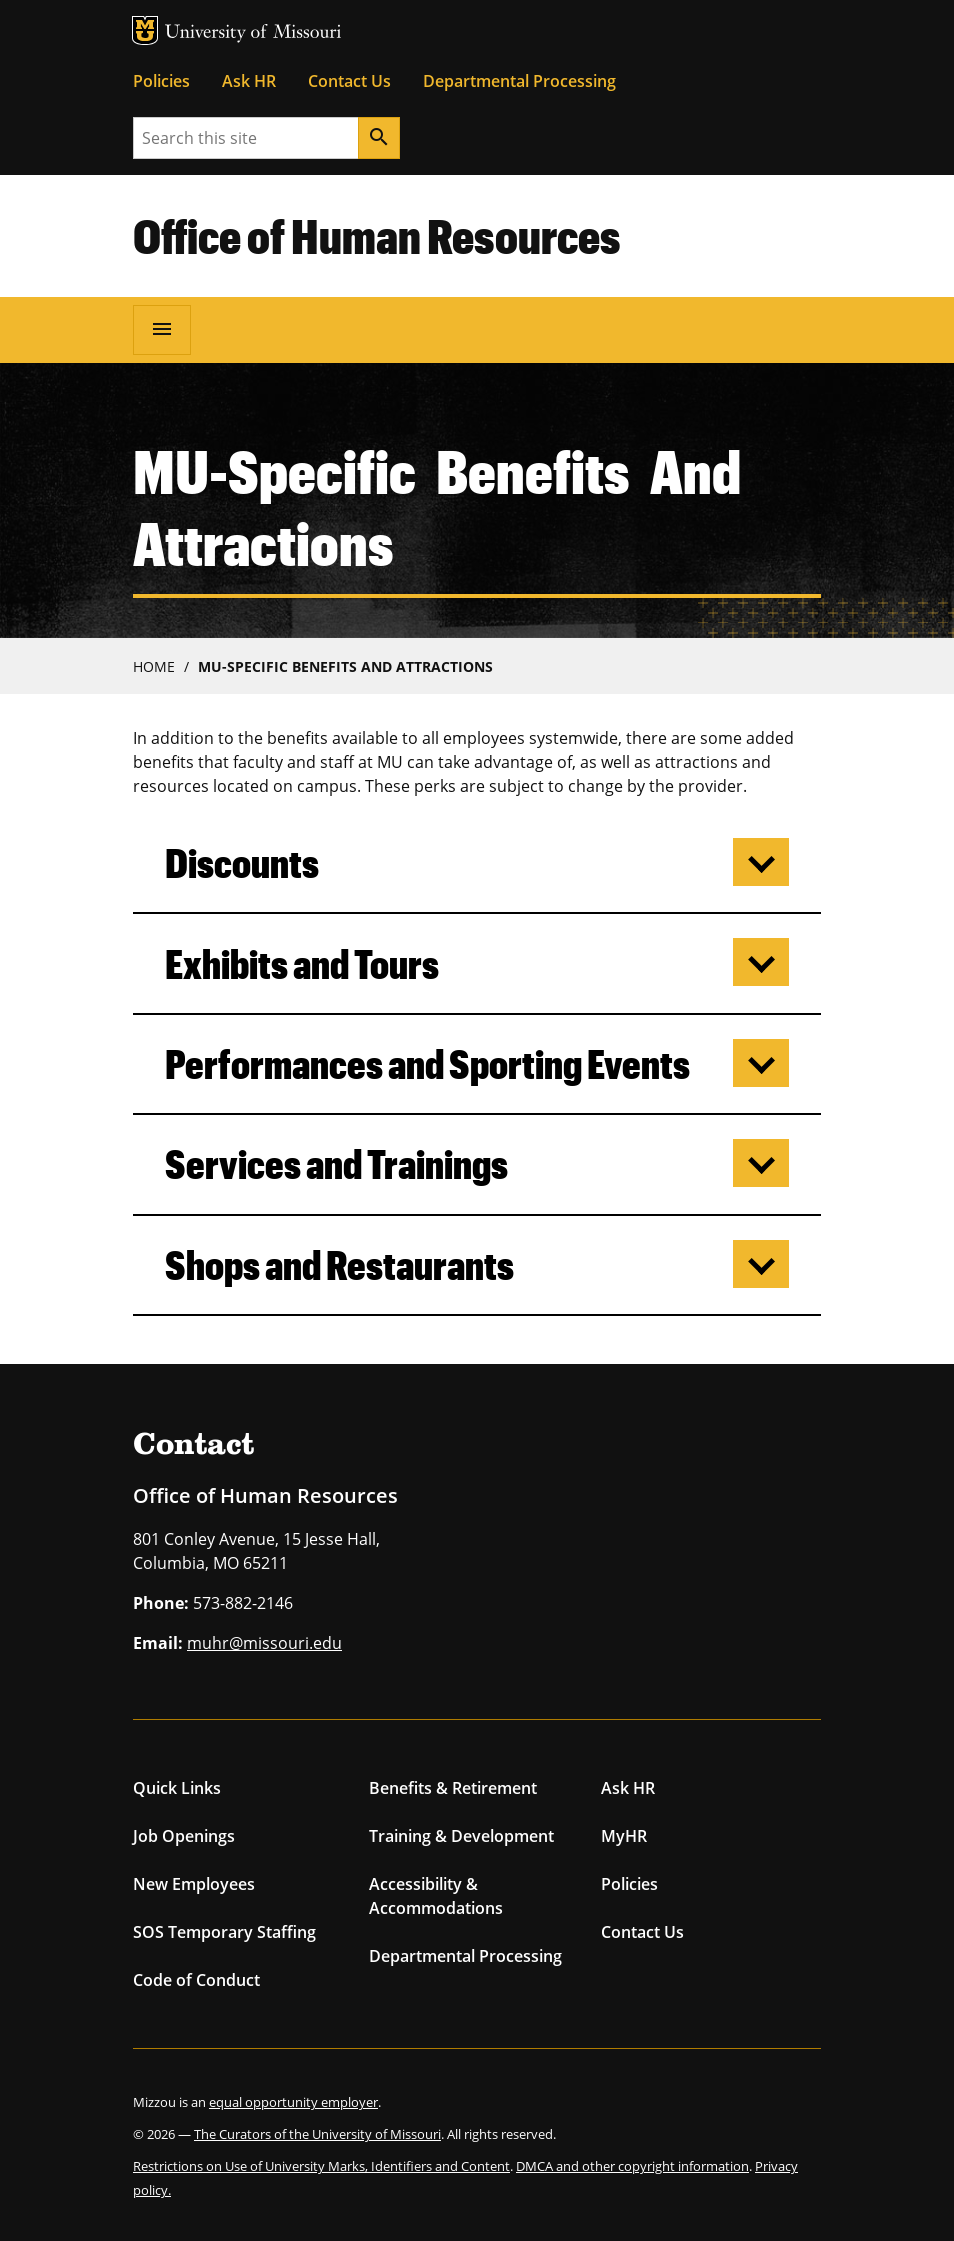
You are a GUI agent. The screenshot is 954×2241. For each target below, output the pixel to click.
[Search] (379, 138)
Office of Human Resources (377, 235)
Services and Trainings (336, 1163)
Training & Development (461, 1836)
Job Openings (184, 1836)
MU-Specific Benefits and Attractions (345, 666)
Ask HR (249, 81)
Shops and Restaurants (339, 1264)
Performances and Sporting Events (427, 1063)
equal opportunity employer (293, 2102)
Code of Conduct (196, 1980)
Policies (161, 81)
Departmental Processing (519, 81)
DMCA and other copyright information (632, 2166)
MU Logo (145, 30)
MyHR (624, 1836)
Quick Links (177, 1788)
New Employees (194, 1884)
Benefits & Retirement (453, 1788)
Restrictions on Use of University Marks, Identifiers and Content (321, 2166)
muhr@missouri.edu (264, 1643)
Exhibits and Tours (302, 963)
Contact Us (349, 81)
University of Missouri (253, 33)
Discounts (242, 862)
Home (154, 666)
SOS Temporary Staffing (224, 1932)
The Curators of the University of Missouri (317, 2134)
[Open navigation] (162, 330)
